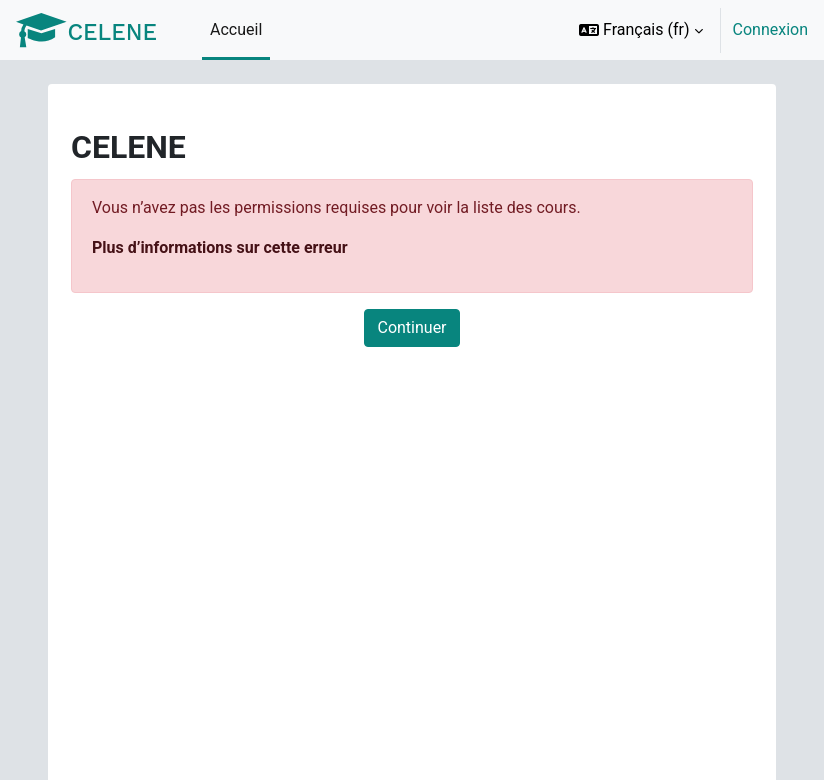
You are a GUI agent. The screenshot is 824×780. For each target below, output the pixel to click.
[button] (641, 30)
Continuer (411, 327)
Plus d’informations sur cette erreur (220, 247)
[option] (687, 30)
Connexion (770, 29)
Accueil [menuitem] (236, 29)
